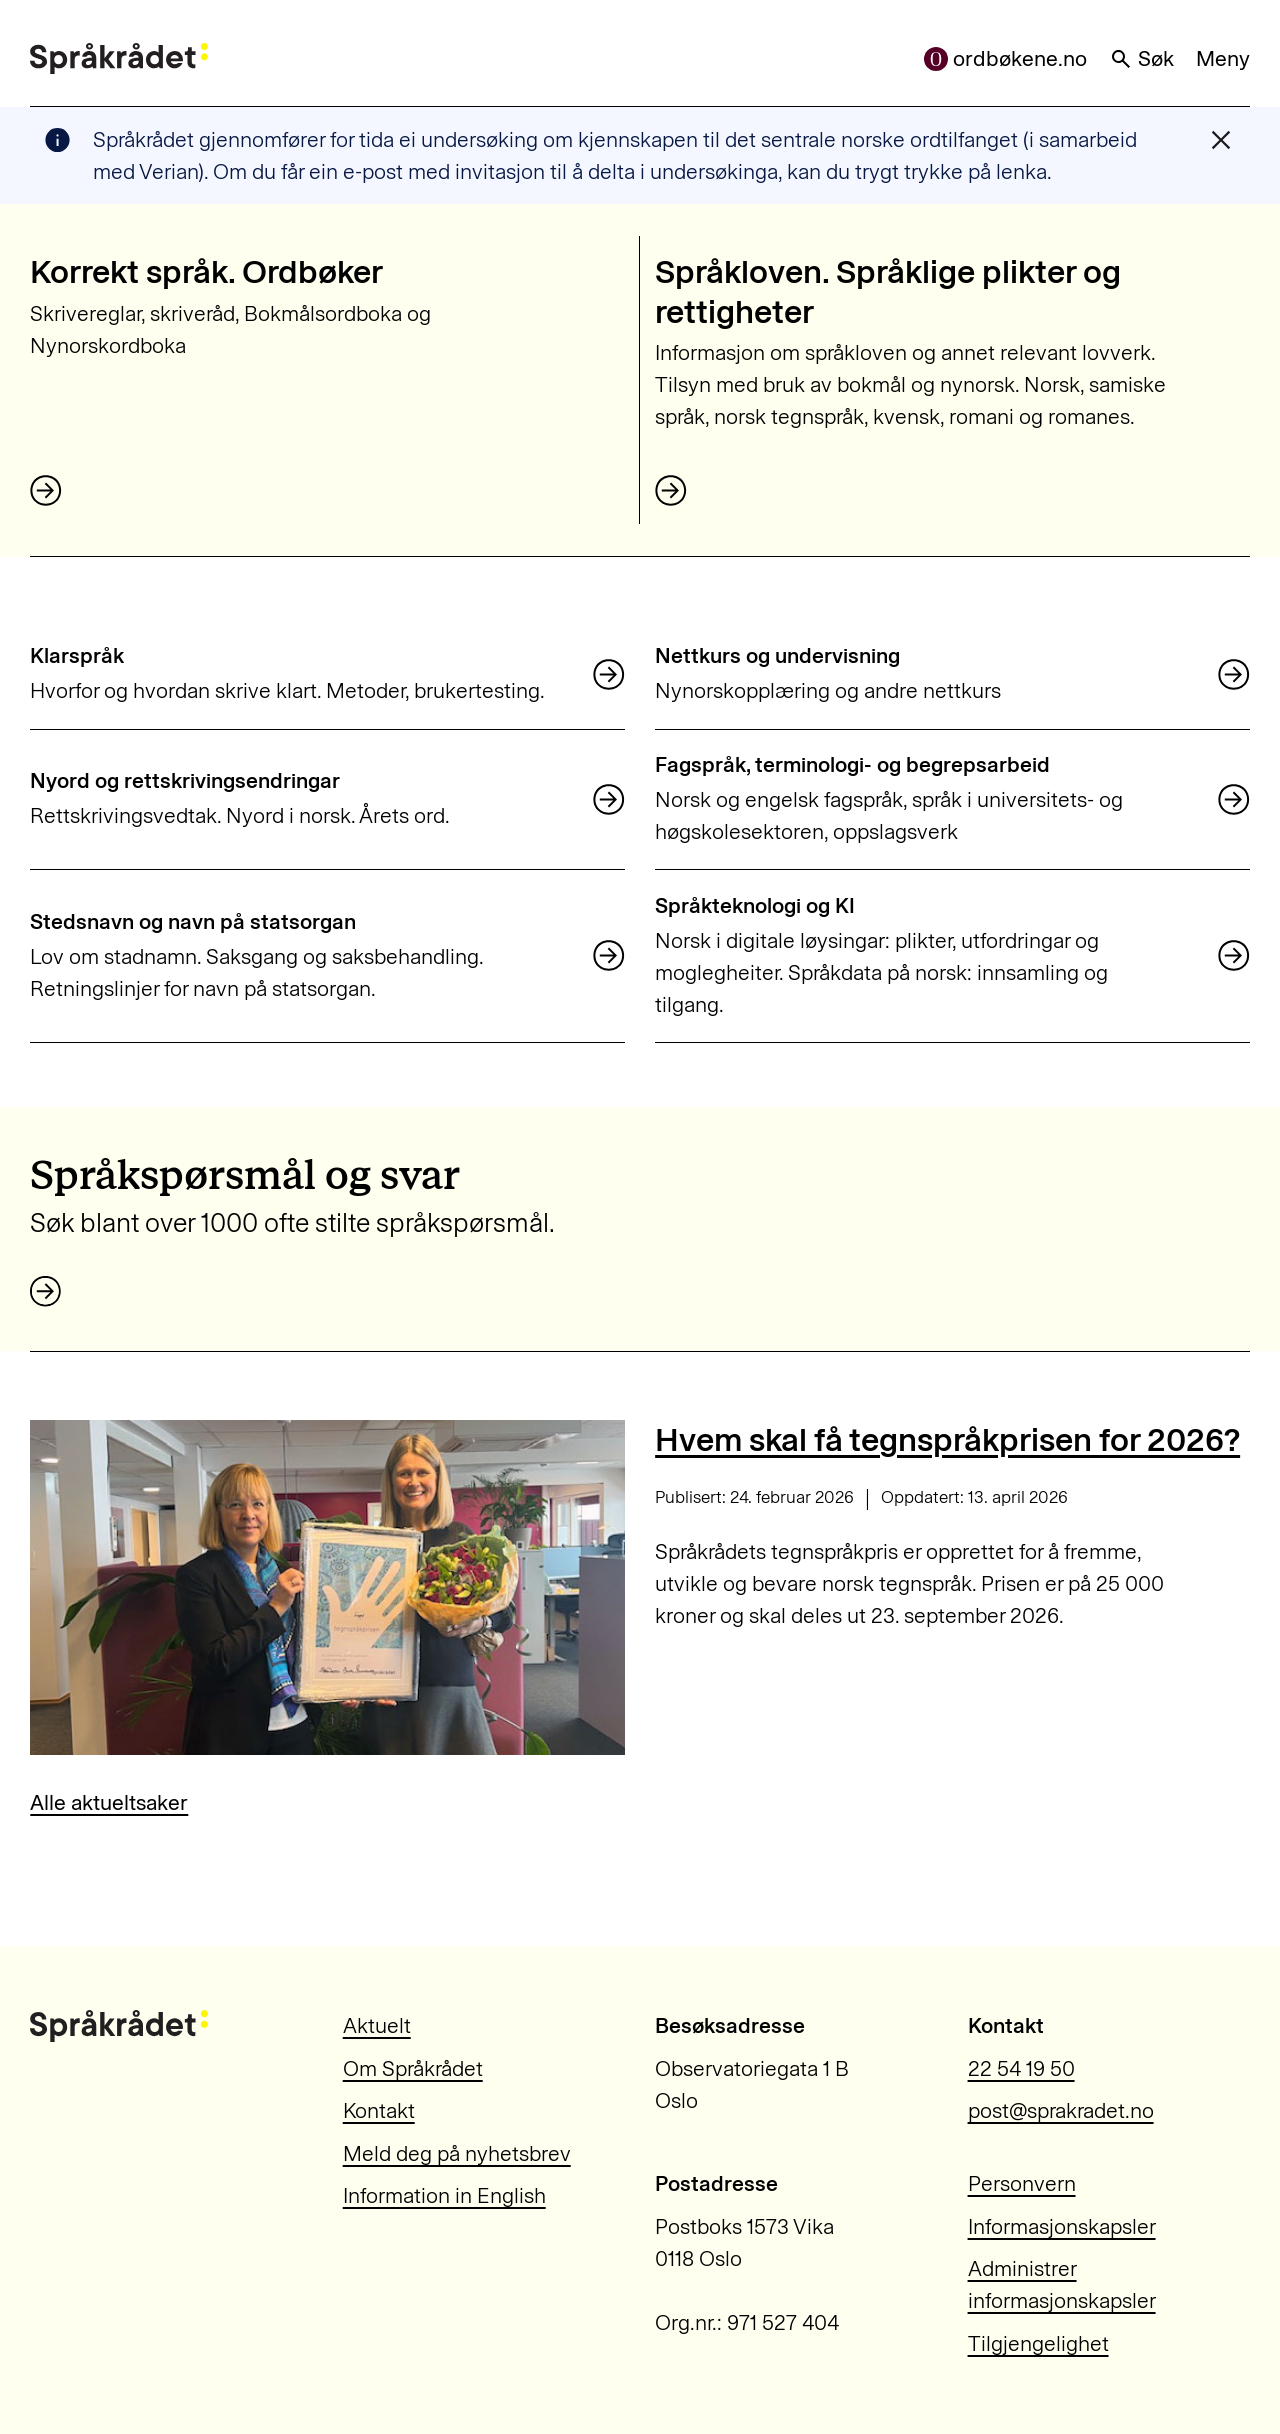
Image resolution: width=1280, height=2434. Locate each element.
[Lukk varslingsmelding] (1221, 140)
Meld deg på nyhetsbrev (457, 2153)
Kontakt (379, 2110)
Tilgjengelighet (1038, 2343)
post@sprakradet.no (1061, 2110)
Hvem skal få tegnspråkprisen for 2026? (947, 1439)
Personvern (1022, 2183)
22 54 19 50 (1021, 2068)
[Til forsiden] (119, 59)
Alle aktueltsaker (109, 1802)
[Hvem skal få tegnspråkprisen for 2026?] (327, 1587)
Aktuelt (377, 2025)
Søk (1142, 58)
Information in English (444, 2195)
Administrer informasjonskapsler (1062, 2284)
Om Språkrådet (413, 2068)
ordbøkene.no (1006, 58)
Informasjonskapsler (1062, 2226)
